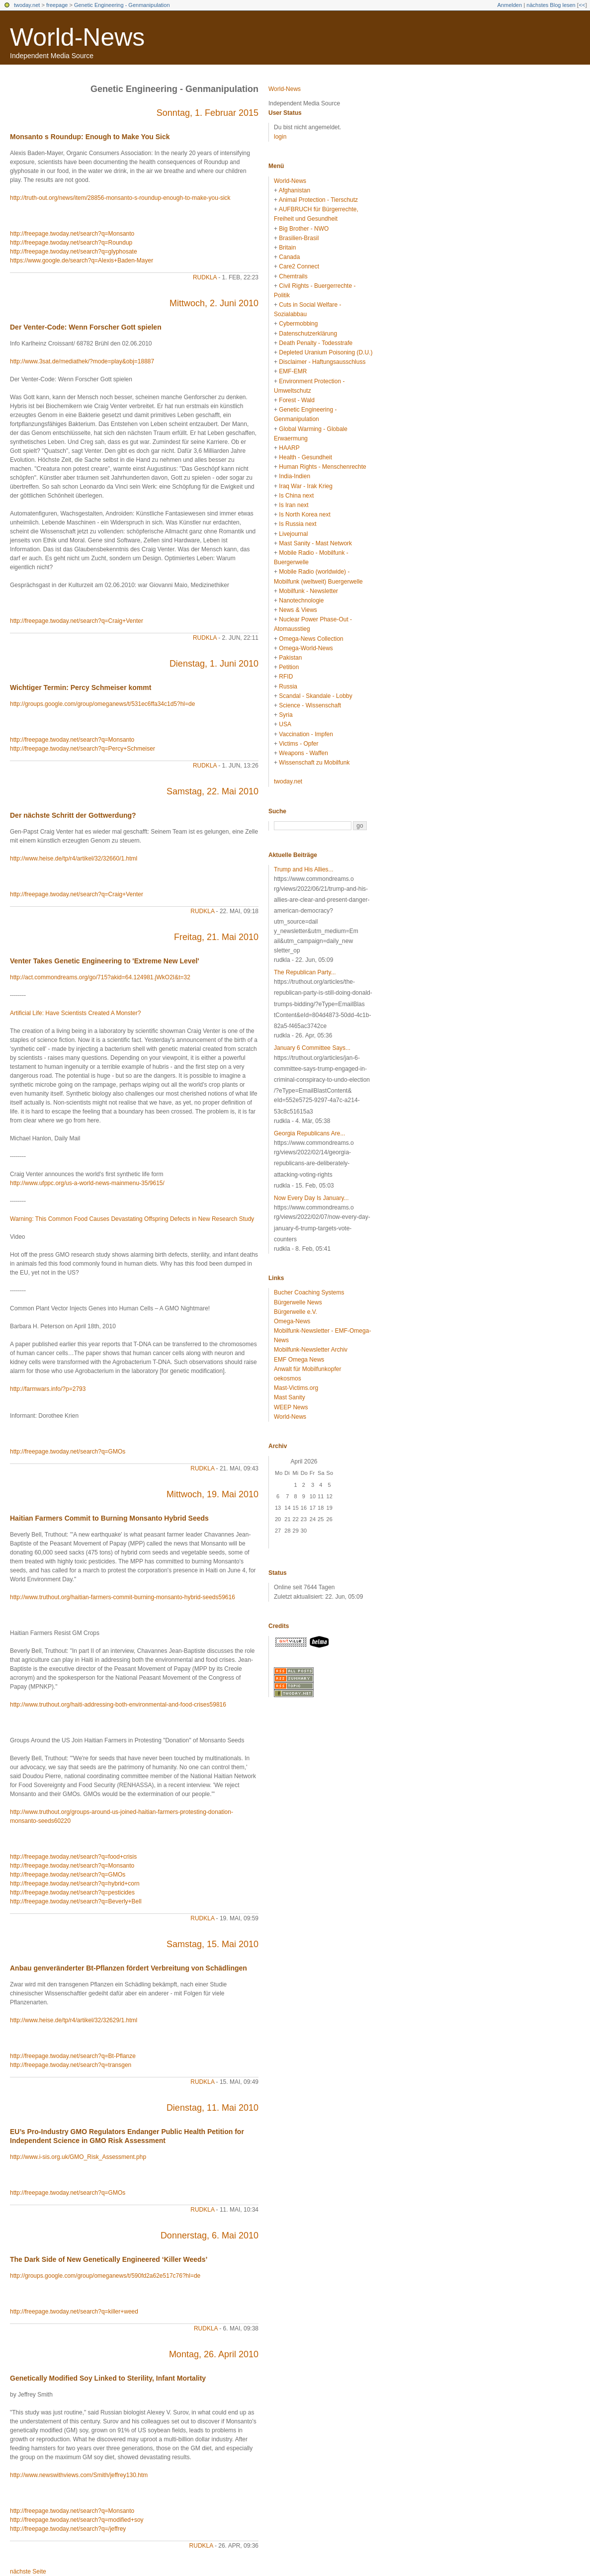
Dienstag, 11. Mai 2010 (212, 2108)
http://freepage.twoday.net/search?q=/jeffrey (68, 2528)
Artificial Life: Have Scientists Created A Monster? (75, 1013)
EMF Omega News (299, 1359)
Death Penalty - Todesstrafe (315, 343)
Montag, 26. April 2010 (213, 2354)
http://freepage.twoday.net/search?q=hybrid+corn (75, 1883)
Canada (289, 257)
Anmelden (510, 5)
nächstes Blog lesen (550, 5)
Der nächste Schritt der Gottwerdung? (73, 815)
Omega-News (292, 1321)
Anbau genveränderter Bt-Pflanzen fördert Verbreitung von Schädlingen (128, 1968)
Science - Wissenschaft (310, 705)
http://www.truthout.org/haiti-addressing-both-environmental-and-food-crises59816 (118, 1704)
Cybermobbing (298, 323)
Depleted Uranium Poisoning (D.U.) (325, 352)
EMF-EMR (293, 371)
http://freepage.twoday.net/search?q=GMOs (67, 1451)
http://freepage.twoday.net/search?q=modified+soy (77, 2519)
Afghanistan (294, 190)
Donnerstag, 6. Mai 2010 (209, 2235)
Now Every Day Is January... (311, 1198)
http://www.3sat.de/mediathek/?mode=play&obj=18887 (82, 361)
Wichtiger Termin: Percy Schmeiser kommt (80, 687)
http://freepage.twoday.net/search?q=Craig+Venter (76, 620)
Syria (285, 714)
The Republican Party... (305, 972)
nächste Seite (28, 2571)
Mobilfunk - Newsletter (308, 591)
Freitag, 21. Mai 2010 (216, 937)
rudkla (205, 277)
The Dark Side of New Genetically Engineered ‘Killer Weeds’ (108, 2259)
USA (285, 724)
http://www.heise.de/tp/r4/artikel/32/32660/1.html (73, 858)
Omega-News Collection (311, 638)
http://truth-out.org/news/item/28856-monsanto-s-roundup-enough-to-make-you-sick (120, 197)
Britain (287, 247)
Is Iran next (293, 505)
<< (582, 5)
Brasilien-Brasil (299, 238)
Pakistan (290, 657)
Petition (289, 667)
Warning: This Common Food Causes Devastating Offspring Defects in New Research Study (132, 1218)
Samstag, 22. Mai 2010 (212, 791)
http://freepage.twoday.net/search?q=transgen (70, 2064)
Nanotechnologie (301, 600)
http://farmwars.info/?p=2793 (47, 1388)
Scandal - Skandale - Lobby (315, 695)
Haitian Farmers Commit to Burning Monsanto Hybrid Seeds (109, 1518)
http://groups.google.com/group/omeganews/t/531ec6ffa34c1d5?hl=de (102, 703)
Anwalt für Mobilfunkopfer (307, 1369)
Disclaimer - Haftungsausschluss (322, 361)
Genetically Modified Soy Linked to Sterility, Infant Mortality (108, 2378)
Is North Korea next (304, 514)
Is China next (296, 495)
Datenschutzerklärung (308, 333)
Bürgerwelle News (298, 1302)
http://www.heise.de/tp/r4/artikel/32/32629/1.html (73, 2020)
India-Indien (294, 476)
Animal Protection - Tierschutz (318, 199)
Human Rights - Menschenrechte (322, 466)
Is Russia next (297, 523)
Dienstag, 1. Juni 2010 (213, 664)
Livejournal (293, 533)
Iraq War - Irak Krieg (306, 486)
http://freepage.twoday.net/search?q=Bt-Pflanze (73, 2056)
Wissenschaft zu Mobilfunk (314, 762)
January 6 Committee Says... (312, 1047)
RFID (286, 676)
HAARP (289, 447)
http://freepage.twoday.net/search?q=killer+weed (74, 2311)
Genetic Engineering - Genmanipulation (122, 5)
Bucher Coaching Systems (309, 1292)
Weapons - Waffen (303, 753)
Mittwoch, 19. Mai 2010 (212, 1494)
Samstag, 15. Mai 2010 (212, 1944)
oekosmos (287, 1378)
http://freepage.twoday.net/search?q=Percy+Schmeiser (82, 748)
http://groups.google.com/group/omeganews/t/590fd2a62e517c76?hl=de (105, 2275)
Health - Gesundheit (305, 457)
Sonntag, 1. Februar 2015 (207, 113)
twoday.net (27, 5)
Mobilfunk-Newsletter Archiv (310, 1349)
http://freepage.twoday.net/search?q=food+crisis (73, 1856)
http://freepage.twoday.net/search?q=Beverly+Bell (76, 1901)
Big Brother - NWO (304, 228)
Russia (288, 686)
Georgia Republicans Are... (309, 1133)
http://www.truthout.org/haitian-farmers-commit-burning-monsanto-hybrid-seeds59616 (122, 1597)
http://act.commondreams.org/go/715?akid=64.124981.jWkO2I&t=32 (100, 977)
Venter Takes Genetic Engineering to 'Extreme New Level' (104, 961)
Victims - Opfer (298, 743)
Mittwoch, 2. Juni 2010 (213, 303)
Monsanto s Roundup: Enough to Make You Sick (89, 137)
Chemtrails (293, 276)
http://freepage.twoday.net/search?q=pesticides (72, 1892)
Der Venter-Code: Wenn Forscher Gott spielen (86, 327)
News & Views (298, 609)
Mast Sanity (289, 1397)
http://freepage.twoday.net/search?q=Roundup (71, 242)
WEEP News (291, 1407)
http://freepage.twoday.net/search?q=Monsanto (72, 233)
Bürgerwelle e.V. (295, 1311)
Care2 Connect (299, 266)
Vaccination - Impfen (306, 734)
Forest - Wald (297, 400)
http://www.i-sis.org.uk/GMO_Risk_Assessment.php (78, 2156)
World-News (77, 37)
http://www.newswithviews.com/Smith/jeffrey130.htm (79, 2475)
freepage (57, 5)
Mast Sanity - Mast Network (315, 543)
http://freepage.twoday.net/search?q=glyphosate (73, 251)
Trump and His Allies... (304, 869)
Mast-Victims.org (296, 1387)
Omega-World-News (306, 648)
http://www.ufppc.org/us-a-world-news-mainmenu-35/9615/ (87, 1183)
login (280, 136)
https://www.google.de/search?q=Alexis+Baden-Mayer (81, 260)
